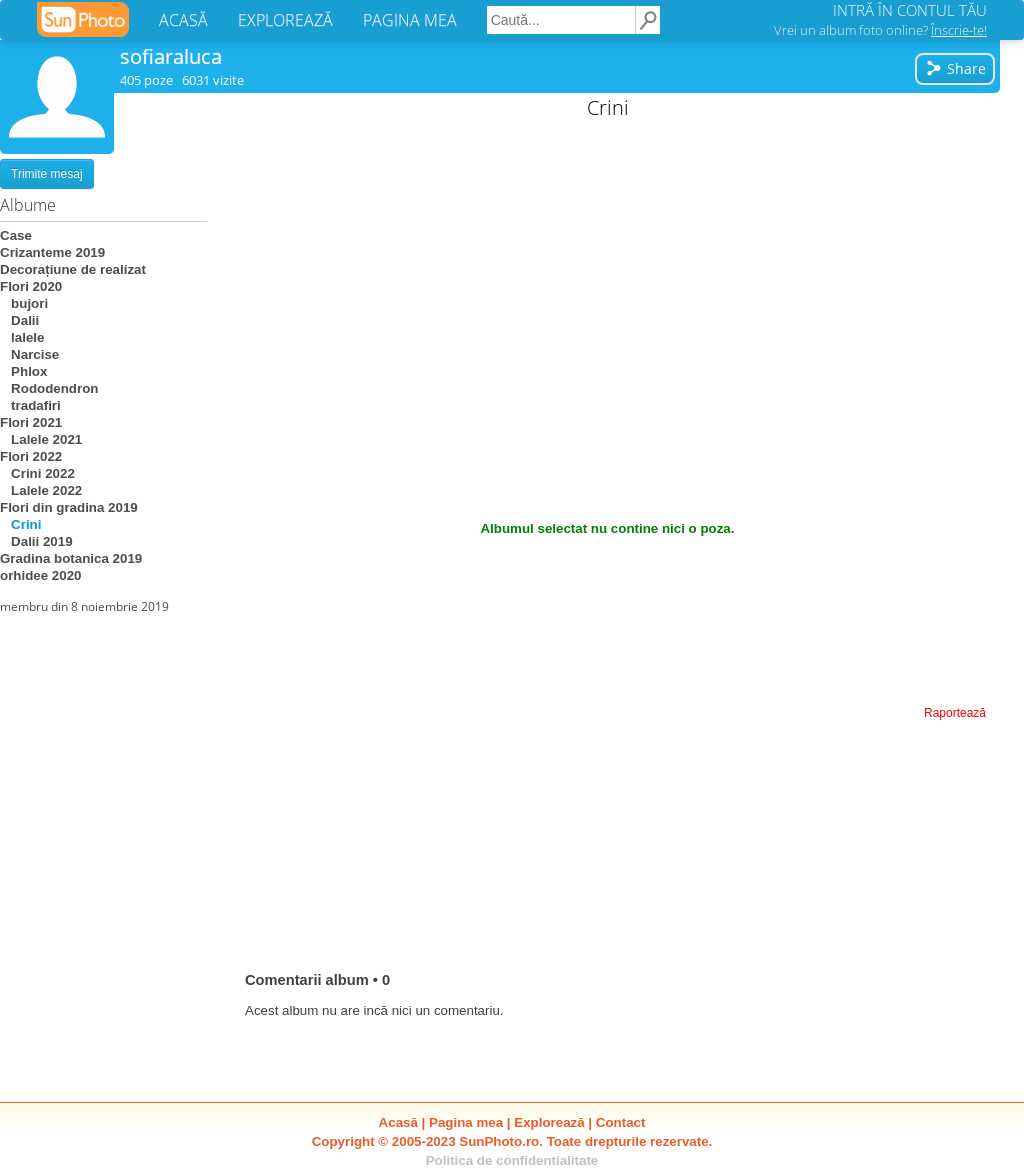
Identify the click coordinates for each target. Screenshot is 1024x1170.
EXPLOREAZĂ (285, 20)
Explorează (549, 1122)
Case (16, 235)
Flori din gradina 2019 (69, 507)
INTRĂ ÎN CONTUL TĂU (910, 10)
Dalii (19, 320)
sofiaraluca (171, 56)
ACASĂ (183, 20)
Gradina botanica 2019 (71, 558)
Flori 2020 (31, 286)
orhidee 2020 (41, 575)
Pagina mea (466, 1122)
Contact (621, 1122)
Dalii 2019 (36, 541)
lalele (22, 337)
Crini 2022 (37, 473)
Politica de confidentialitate (512, 1160)
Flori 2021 (31, 422)
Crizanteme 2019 (52, 252)
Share (955, 68)
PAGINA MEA (410, 20)
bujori (24, 303)
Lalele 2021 (41, 439)
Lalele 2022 (41, 490)
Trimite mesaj (47, 174)
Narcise (29, 354)
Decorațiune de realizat (73, 269)
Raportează (955, 713)
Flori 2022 (31, 456)
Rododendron (49, 388)
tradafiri (30, 405)
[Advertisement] (608, 270)
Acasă (398, 1122)
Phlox (23, 371)
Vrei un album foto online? (880, 30)
